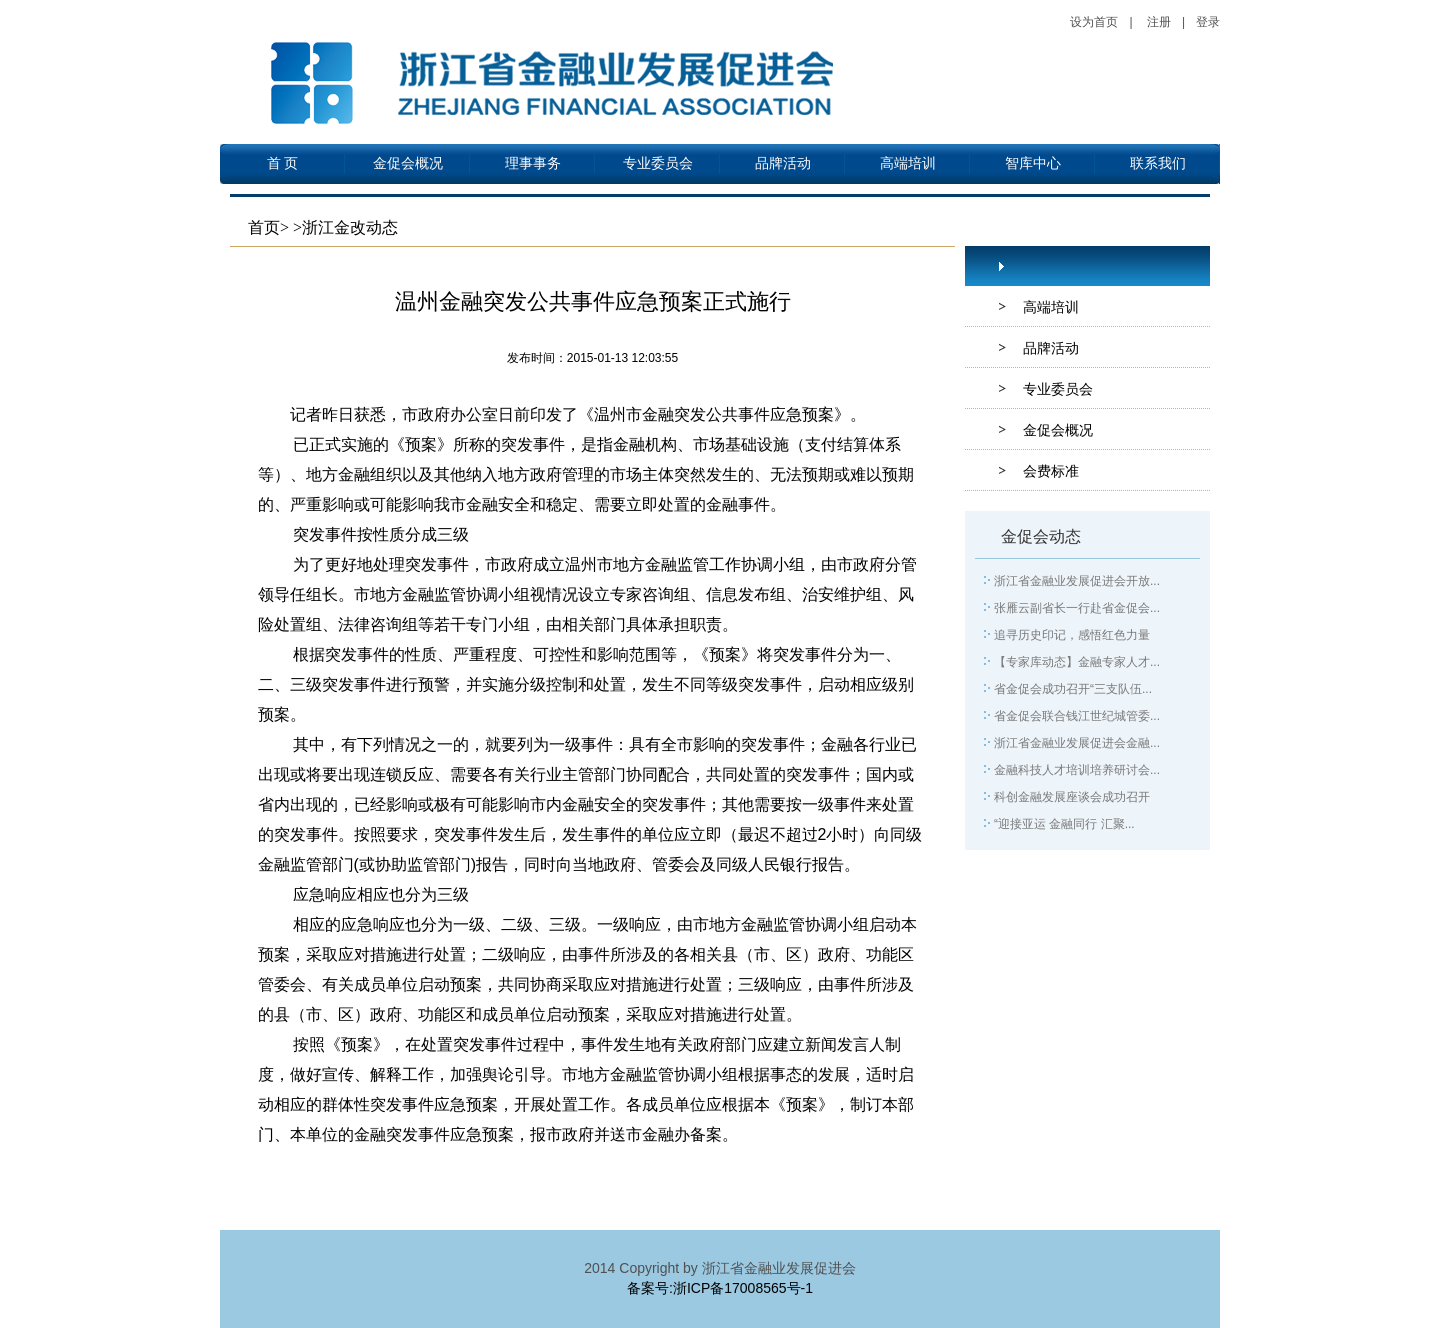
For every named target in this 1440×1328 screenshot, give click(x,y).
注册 (1159, 22)
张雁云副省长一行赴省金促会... (1077, 608)
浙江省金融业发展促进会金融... (1077, 743)
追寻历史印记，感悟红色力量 (1072, 635)
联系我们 (1158, 163)
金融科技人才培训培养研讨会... (1077, 770)
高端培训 (908, 163)
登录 (1208, 22)
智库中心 (1033, 163)
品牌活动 (783, 163)
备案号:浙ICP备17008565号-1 (720, 1288)
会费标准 (1051, 471)
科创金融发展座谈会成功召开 (1072, 797)
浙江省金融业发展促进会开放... (1077, 581)
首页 (264, 227)
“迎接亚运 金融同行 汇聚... (1064, 824)
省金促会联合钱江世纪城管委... (1077, 716)
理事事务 (533, 163)
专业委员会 (658, 163)
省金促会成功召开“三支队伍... (1073, 689)
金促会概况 (408, 163)
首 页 (283, 163)
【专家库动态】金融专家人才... (1077, 662)
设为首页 (1094, 22)
